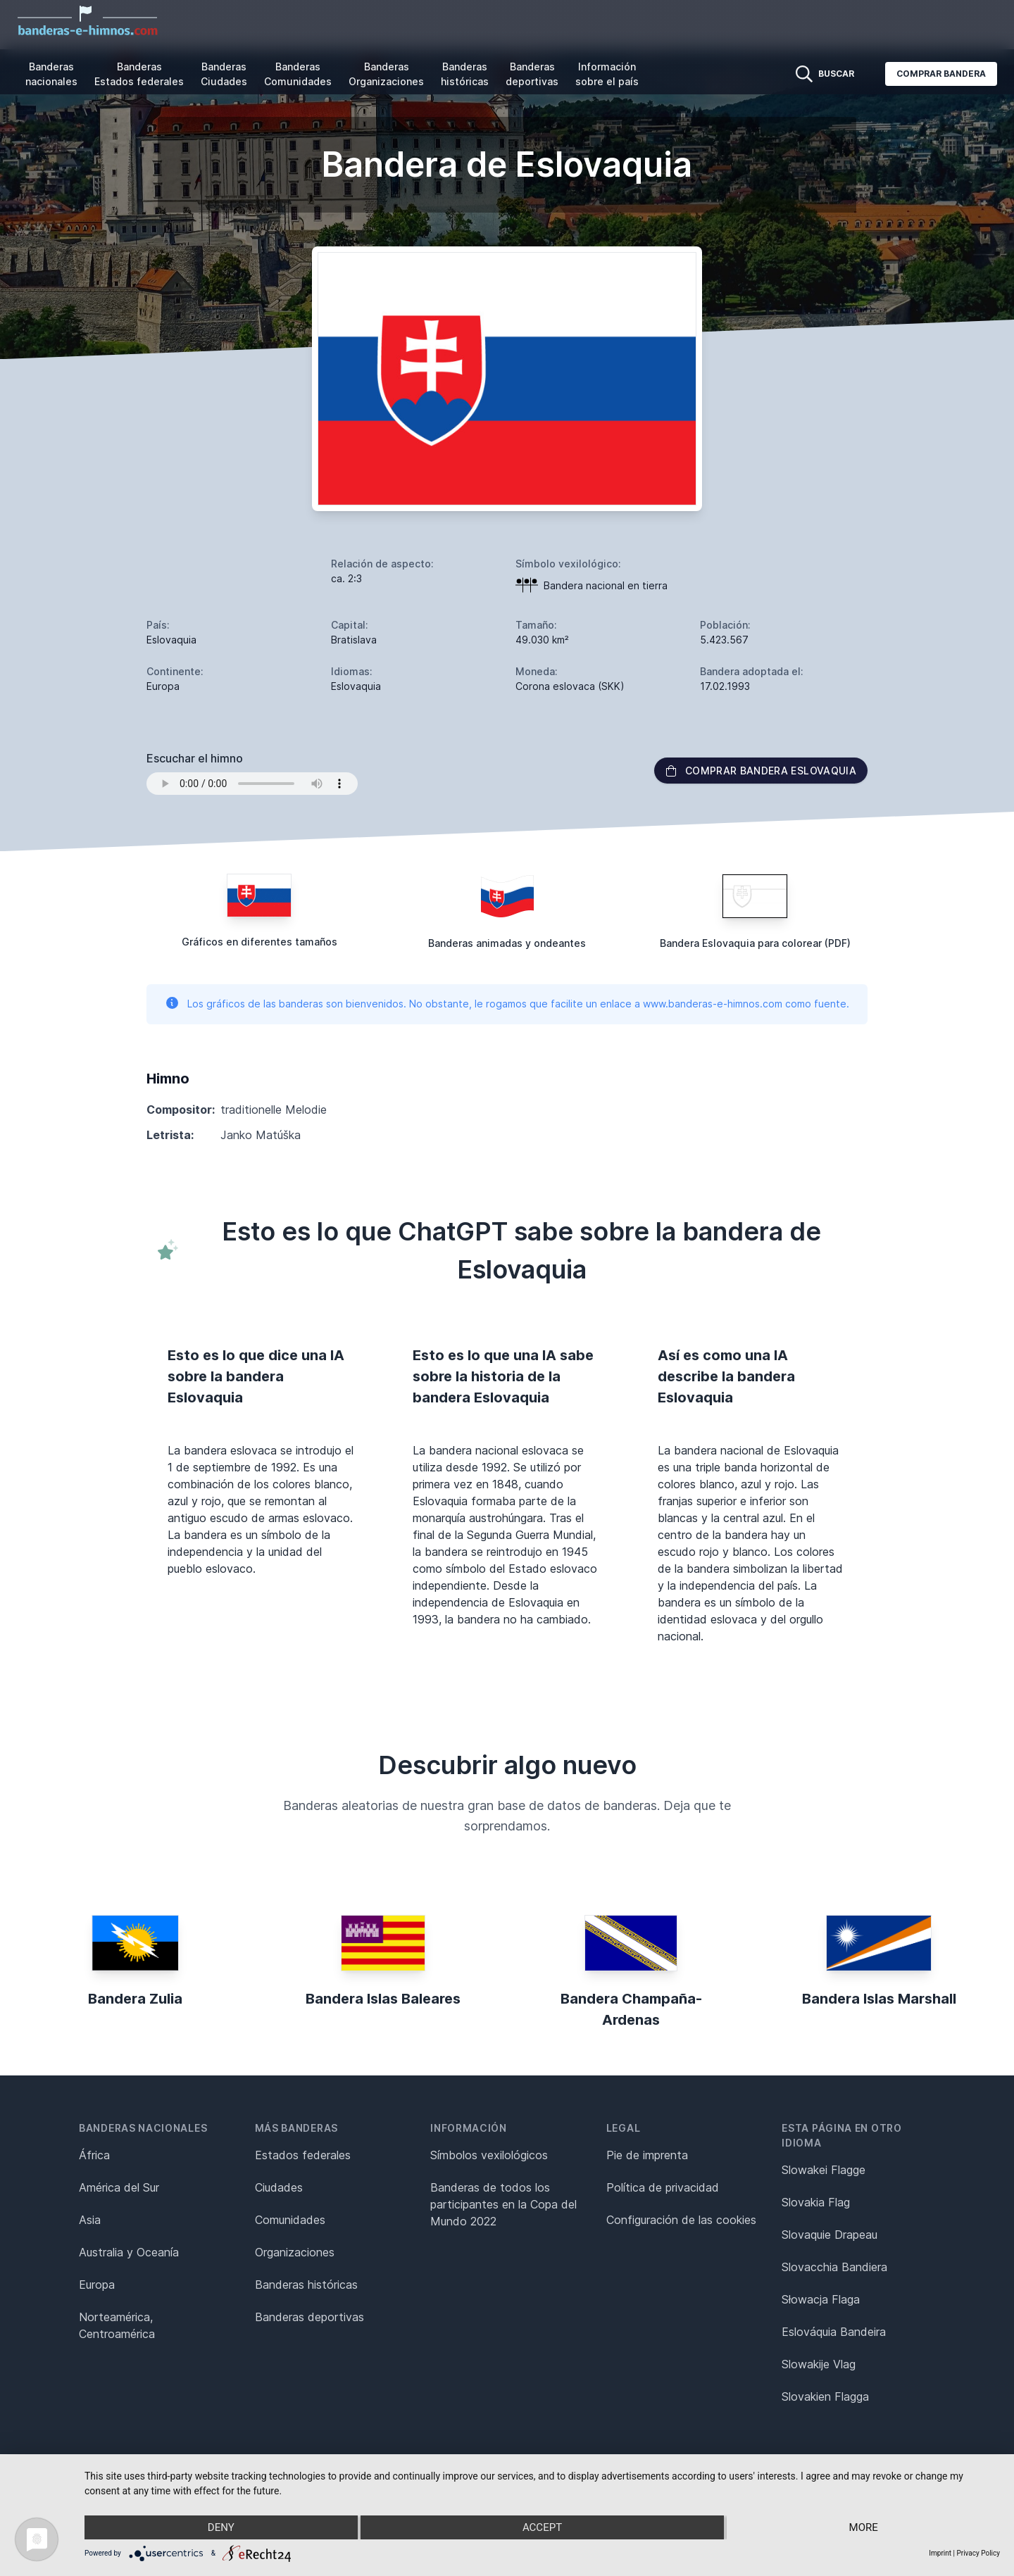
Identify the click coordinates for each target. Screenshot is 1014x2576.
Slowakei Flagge (823, 2170)
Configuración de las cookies (681, 2220)
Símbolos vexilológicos (489, 2155)
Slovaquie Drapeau (829, 2235)
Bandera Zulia (135, 1998)
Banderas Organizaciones (386, 74)
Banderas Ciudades (224, 74)
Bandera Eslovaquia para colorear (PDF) (755, 943)
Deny (221, 2527)
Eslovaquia (171, 640)
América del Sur (119, 2187)
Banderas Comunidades (298, 74)
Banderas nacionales (51, 74)
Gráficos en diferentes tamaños (259, 942)
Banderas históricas (465, 74)
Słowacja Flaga (821, 2299)
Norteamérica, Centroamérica (117, 2325)
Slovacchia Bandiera (834, 2267)
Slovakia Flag (816, 2202)
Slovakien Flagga (825, 2396)
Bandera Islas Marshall (879, 1998)
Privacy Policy (978, 2553)
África (94, 2155)
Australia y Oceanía (129, 2252)
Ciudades (279, 2187)
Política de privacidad (662, 2187)
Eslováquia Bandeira (834, 2332)
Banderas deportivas (532, 74)
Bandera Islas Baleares (383, 1998)
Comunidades (290, 2220)
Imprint (940, 2553)
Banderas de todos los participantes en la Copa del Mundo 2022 (503, 2204)
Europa (97, 2284)
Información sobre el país (607, 74)
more (863, 2527)
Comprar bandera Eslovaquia (760, 771)
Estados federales (303, 2155)
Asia (90, 2220)
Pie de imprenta (647, 2155)
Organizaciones (294, 2252)
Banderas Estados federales (139, 74)
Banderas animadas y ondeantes (507, 943)
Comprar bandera (941, 73)
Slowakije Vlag (819, 2364)
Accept (542, 2527)
